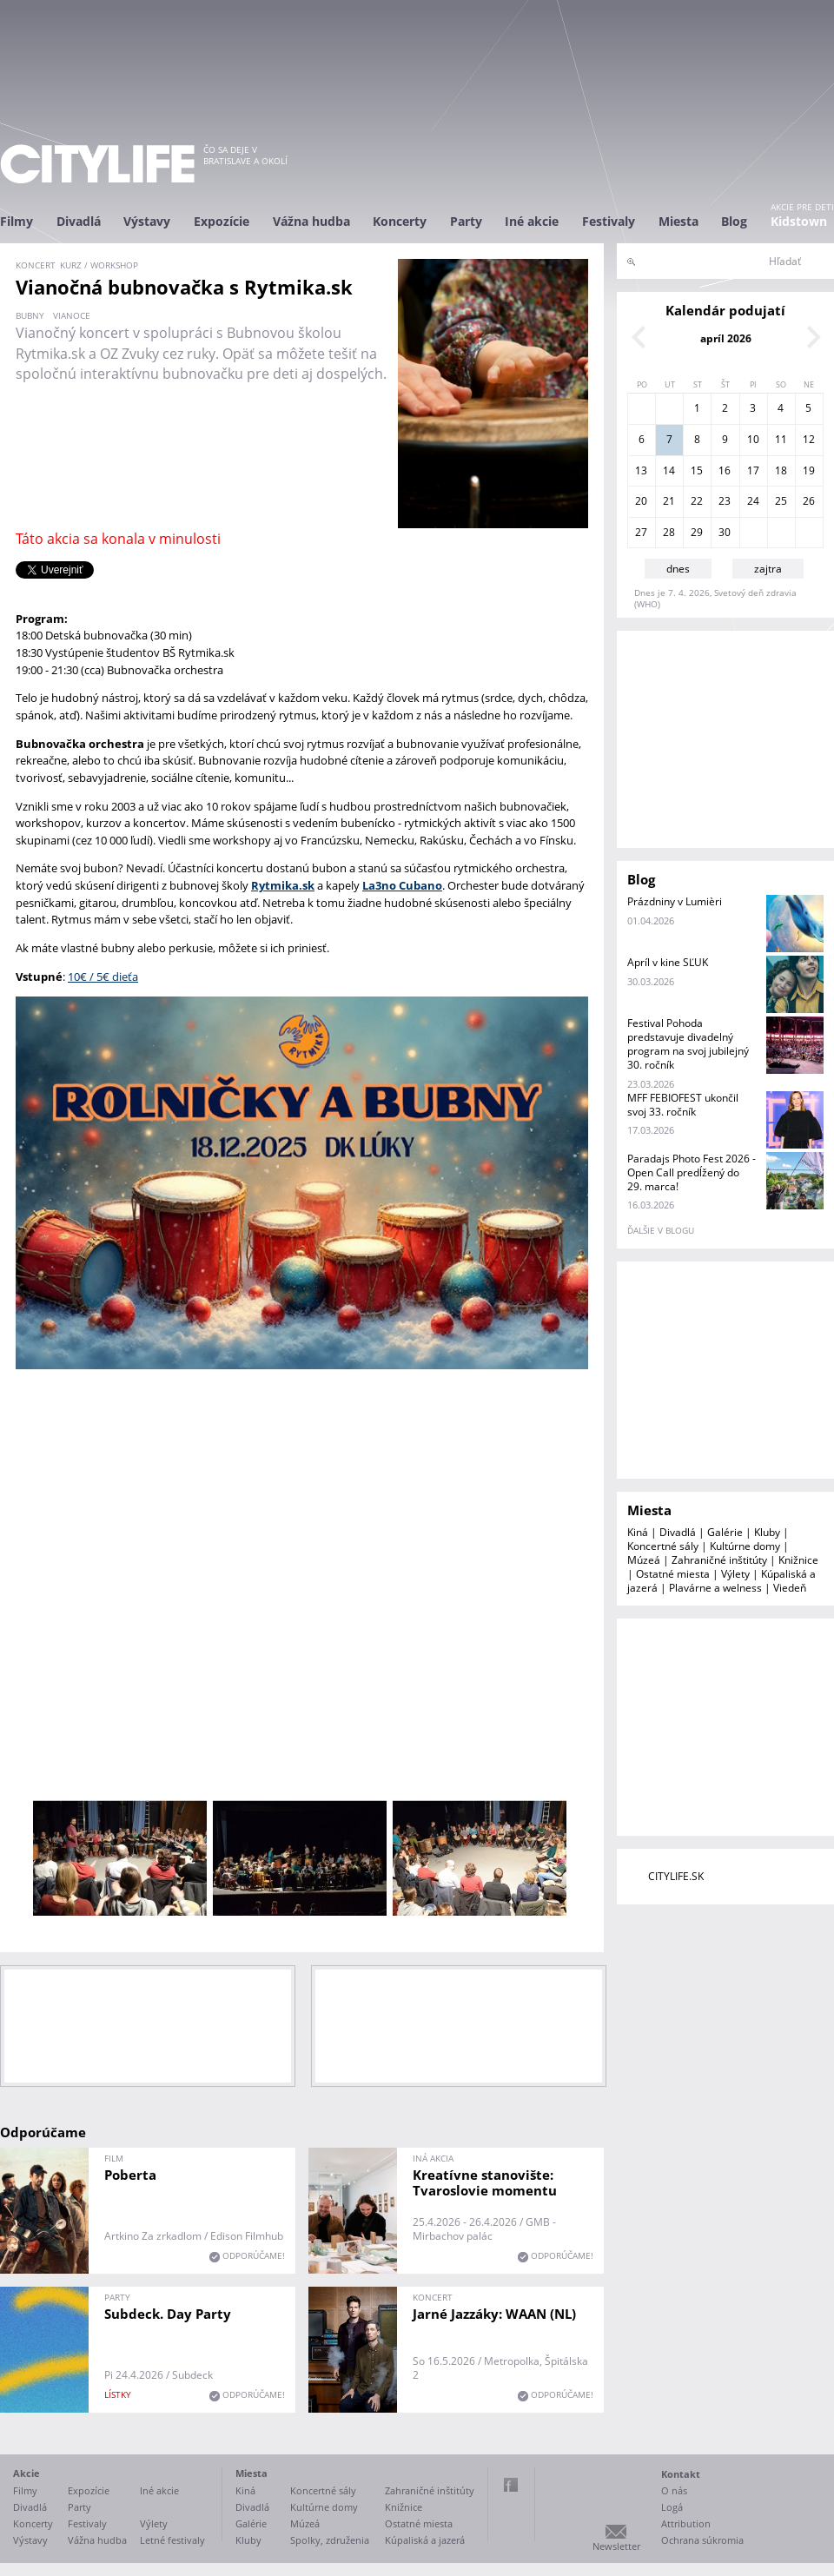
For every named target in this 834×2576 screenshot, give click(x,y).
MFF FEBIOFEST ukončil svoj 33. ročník (682, 1104)
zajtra (768, 568)
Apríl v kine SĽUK (667, 962)
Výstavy (146, 221)
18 (781, 470)
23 (724, 500)
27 (641, 532)
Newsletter (616, 2546)
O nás (674, 2490)
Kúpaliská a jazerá (425, 2539)
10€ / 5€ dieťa (103, 976)
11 (781, 439)
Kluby (767, 1532)
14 (669, 470)
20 (641, 500)
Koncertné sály (662, 1546)
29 (697, 532)
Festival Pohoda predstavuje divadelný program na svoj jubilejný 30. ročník (688, 1044)
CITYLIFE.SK (676, 1876)
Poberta (130, 2174)
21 (669, 500)
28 (669, 532)
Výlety (735, 1573)
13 (641, 470)
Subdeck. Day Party (167, 2313)
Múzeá (643, 1560)
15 (697, 470)
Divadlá (78, 221)
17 (753, 470)
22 (697, 500)
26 (809, 500)
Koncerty (400, 221)
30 (724, 532)
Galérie (725, 1532)
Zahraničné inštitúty (719, 1560)
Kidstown (799, 221)
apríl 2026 (725, 338)
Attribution (686, 2523)
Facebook (510, 2485)
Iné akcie (532, 221)
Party (466, 221)
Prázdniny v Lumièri (674, 901)
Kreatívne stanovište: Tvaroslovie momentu (485, 2182)
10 (753, 439)
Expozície (221, 221)
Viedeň (789, 1587)
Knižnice (798, 1560)
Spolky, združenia (329, 2539)
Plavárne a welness (715, 1587)
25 (781, 500)
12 (809, 439)
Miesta (678, 221)
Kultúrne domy (745, 1546)
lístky (117, 2394)
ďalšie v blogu (660, 1230)
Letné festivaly (172, 2539)
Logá (672, 2506)
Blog (734, 221)
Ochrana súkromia (702, 2539)
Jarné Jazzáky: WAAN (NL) (494, 2313)
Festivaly (608, 221)
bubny (30, 315)
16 (724, 470)
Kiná (637, 1532)
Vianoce (71, 315)
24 (753, 500)
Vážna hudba (311, 221)
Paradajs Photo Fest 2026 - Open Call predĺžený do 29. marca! (691, 1172)
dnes (678, 568)
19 (809, 470)
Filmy (16, 221)
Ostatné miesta (673, 1573)
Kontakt (680, 2473)
